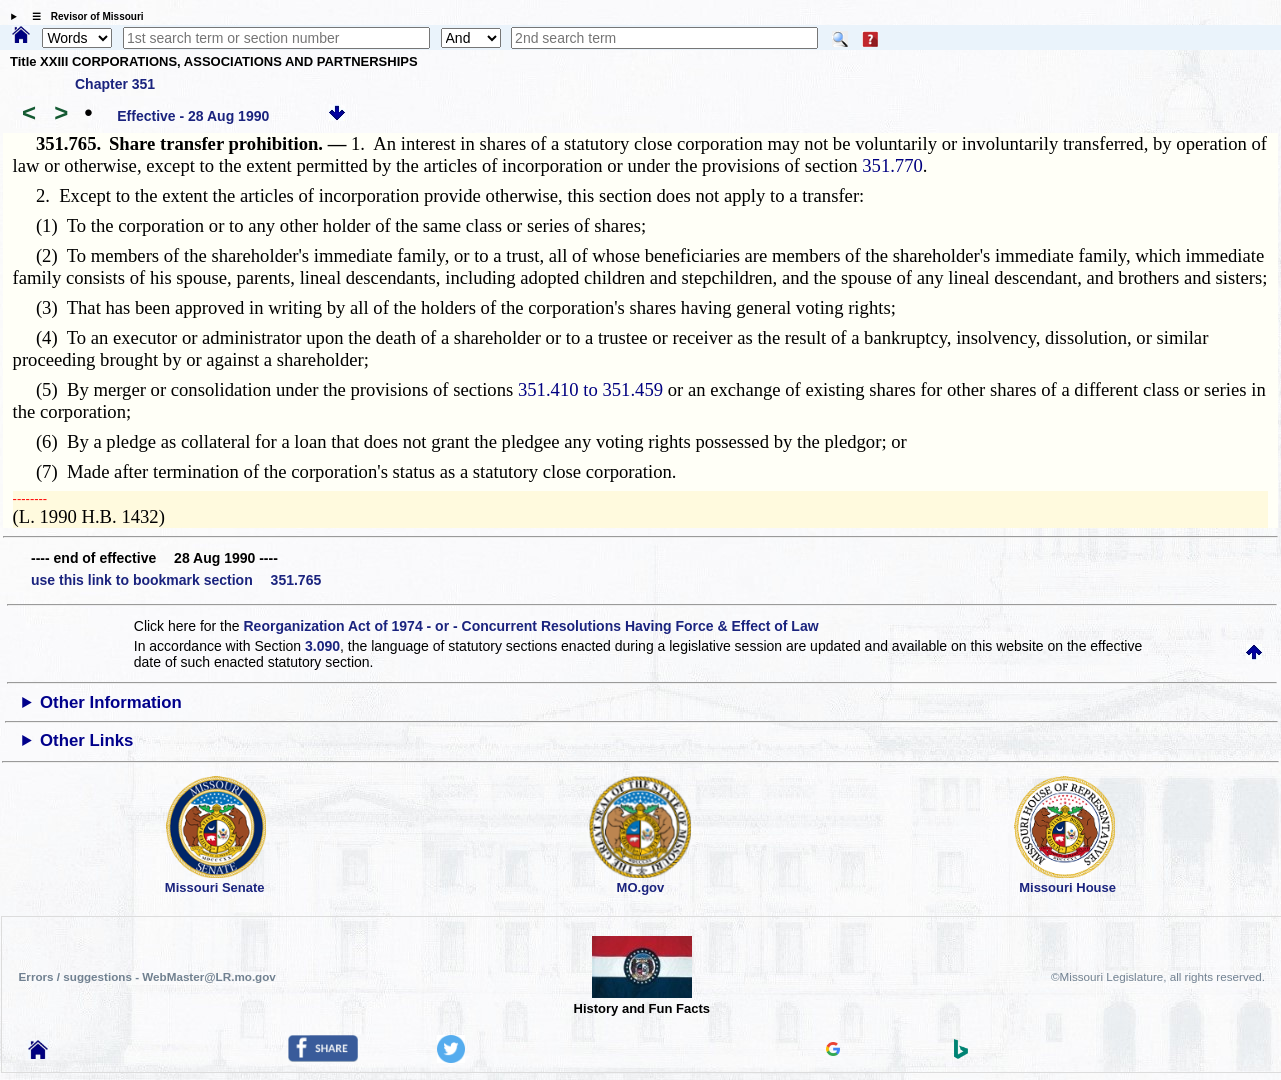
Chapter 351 (115, 84)
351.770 (892, 165)
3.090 (322, 646)
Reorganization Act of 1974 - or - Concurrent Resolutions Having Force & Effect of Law (530, 626)
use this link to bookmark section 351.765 (176, 580)
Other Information (111, 702)
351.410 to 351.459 (590, 389)
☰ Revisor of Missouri (83, 16)
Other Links (86, 740)
